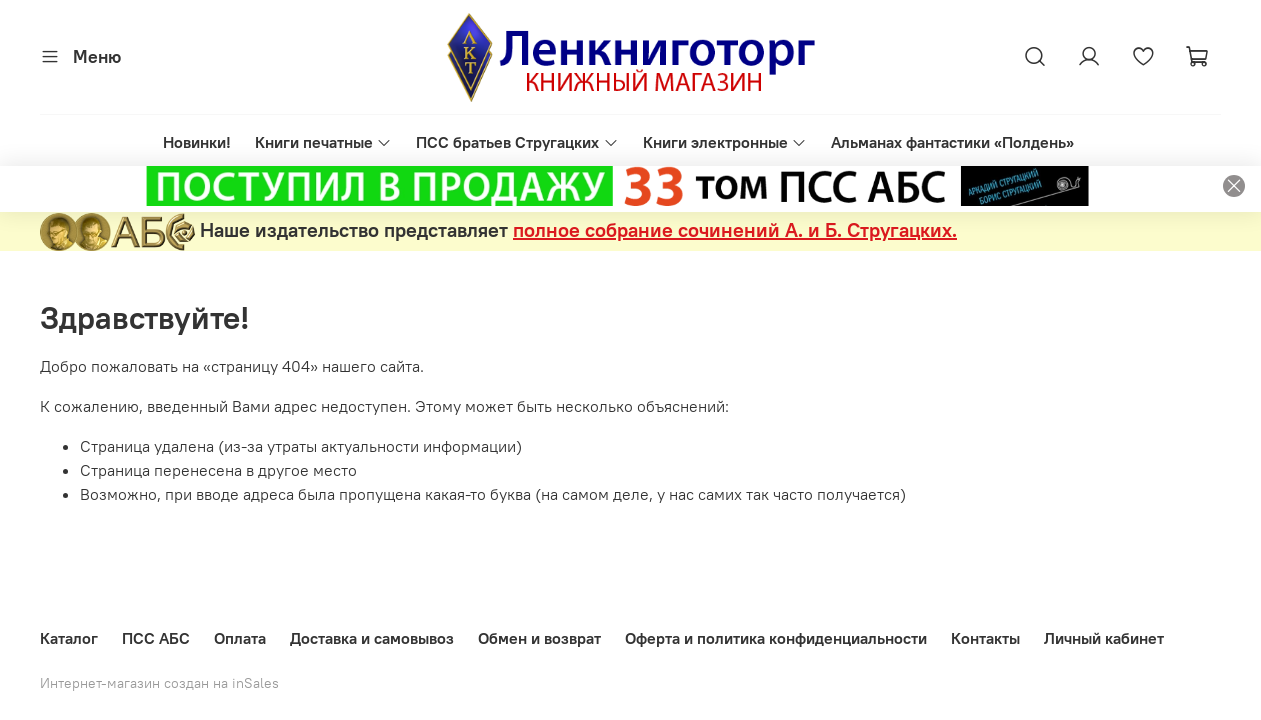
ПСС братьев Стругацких (517, 142)
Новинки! (197, 142)
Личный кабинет (1104, 638)
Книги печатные (323, 142)
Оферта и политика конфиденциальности (776, 638)
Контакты (985, 638)
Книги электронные (725, 142)
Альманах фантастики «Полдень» (952, 142)
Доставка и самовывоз (372, 638)
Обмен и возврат (539, 638)
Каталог (69, 638)
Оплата (240, 638)
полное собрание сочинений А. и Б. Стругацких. (735, 229)
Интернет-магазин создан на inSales (159, 683)
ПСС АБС (156, 638)
